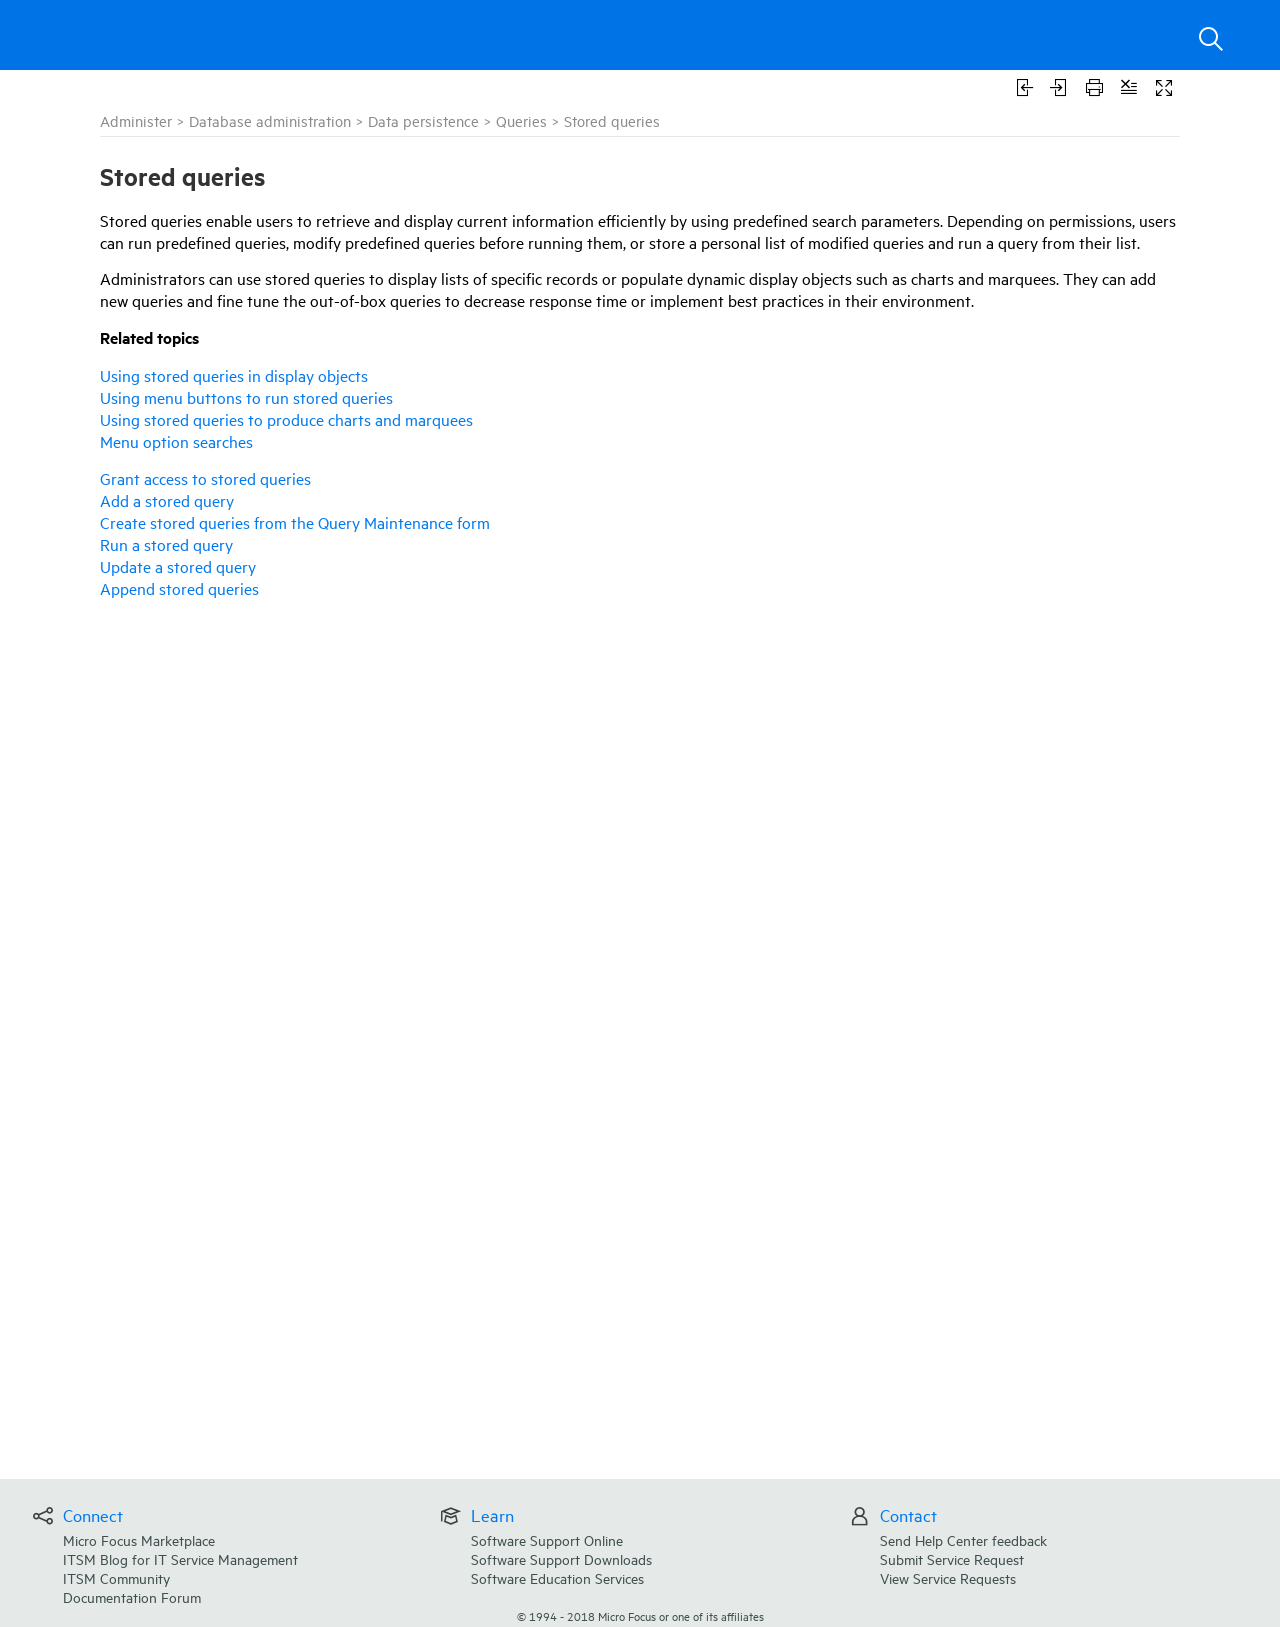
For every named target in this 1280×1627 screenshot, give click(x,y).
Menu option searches (176, 441)
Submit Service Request (952, 1558)
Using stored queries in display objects (234, 375)
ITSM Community (116, 1577)
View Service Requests (948, 1577)
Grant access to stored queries (205, 478)
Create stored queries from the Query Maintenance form (295, 522)
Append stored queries (179, 588)
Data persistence (423, 120)
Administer (136, 120)
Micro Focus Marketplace (139, 1539)
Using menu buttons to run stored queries (246, 397)
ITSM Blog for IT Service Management (180, 1558)
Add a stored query (167, 500)
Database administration (270, 120)
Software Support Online (547, 1539)
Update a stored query (178, 566)
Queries (521, 120)
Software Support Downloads (561, 1558)
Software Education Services (557, 1577)
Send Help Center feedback (963, 1539)
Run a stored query (166, 544)
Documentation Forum (132, 1596)
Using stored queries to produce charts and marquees (286, 419)
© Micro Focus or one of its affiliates (640, 1615)
